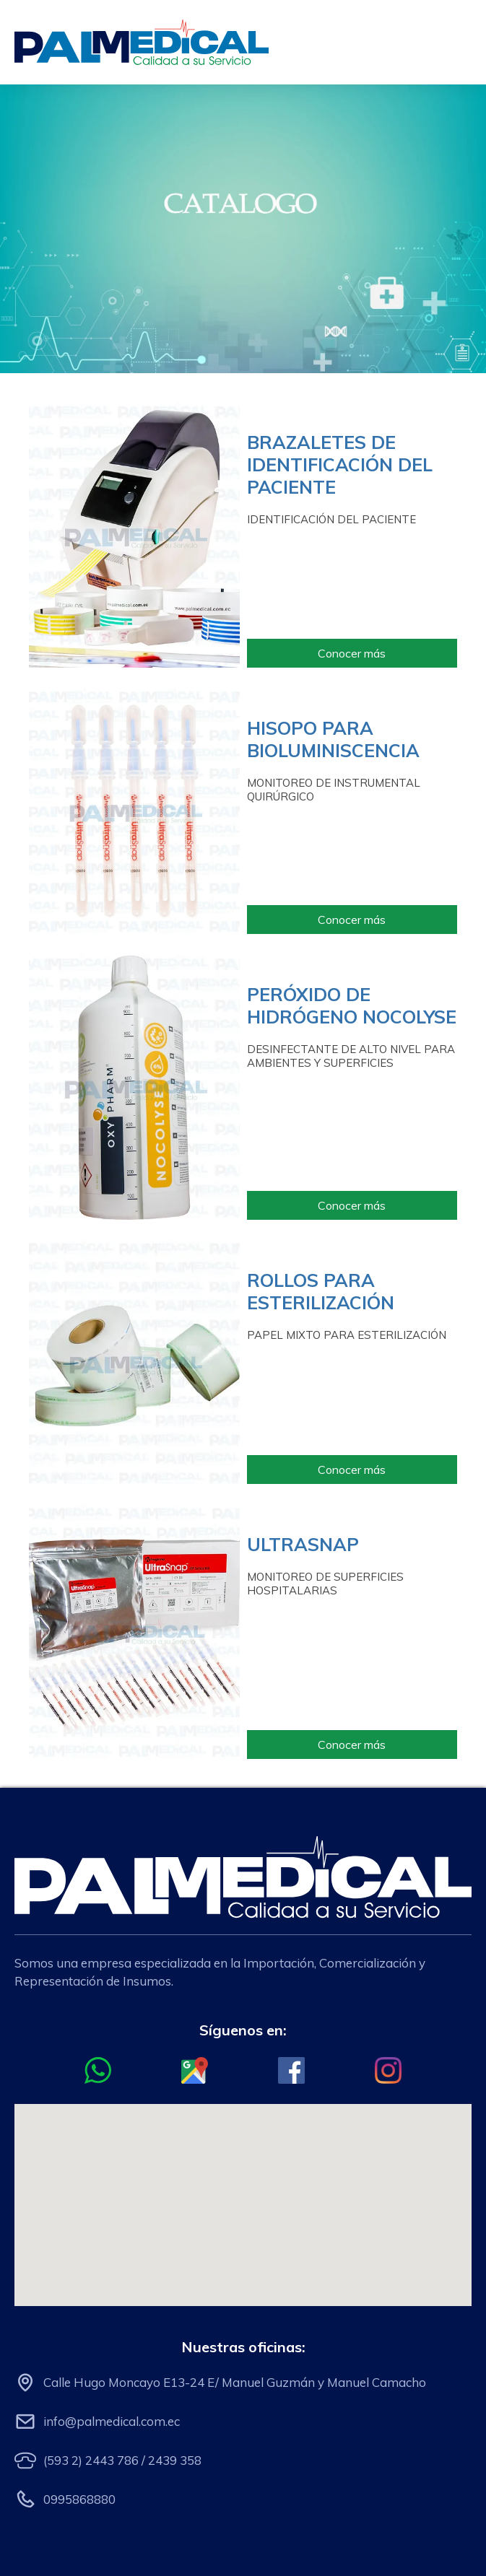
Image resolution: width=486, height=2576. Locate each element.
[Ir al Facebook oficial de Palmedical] (291, 2070)
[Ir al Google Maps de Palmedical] (194, 2070)
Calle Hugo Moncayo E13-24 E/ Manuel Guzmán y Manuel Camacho (234, 2382)
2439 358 (174, 2460)
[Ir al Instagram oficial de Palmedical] (388, 2070)
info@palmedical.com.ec (111, 2421)
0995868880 (79, 2499)
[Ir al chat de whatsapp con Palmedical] (97, 2070)
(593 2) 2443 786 (91, 2460)
